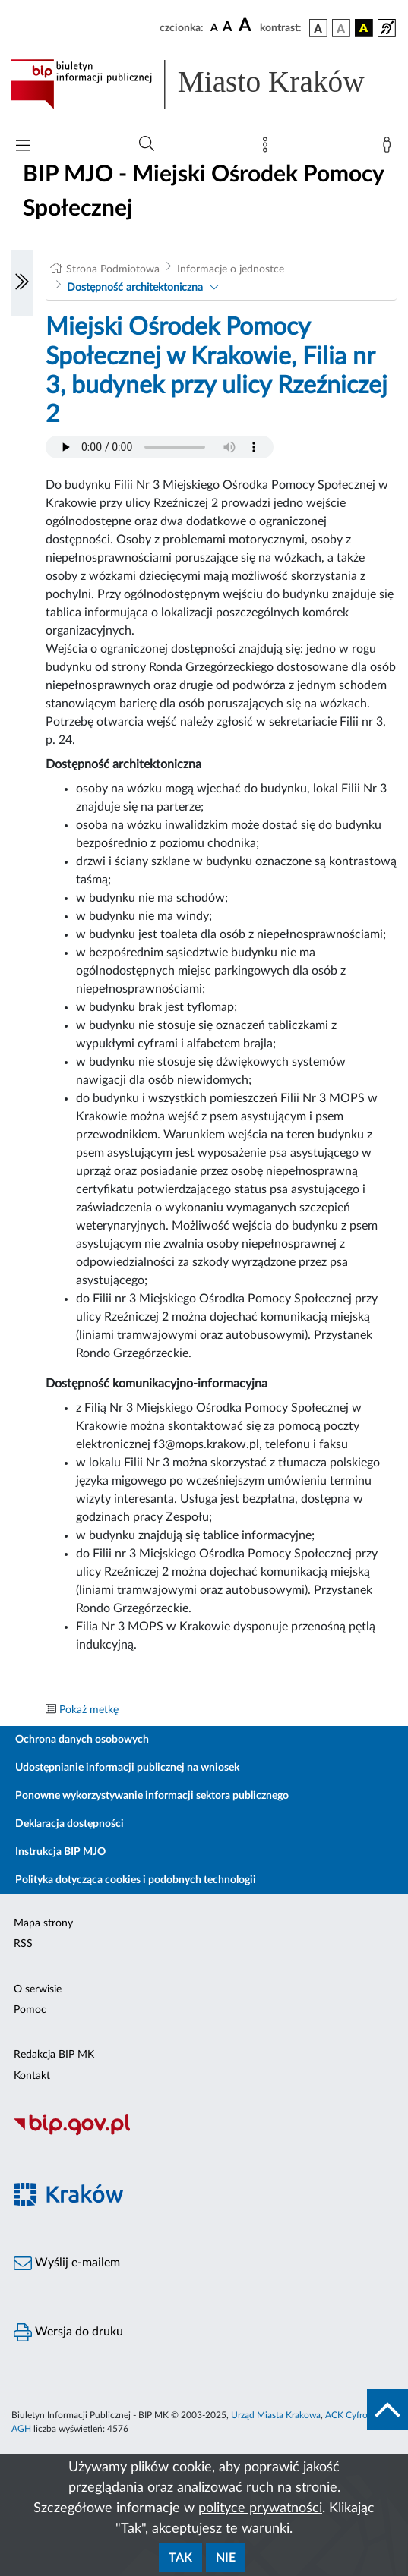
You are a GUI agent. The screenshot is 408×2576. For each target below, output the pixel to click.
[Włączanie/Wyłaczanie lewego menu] (22, 283)
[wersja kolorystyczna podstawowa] (318, 28)
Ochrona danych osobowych (82, 1739)
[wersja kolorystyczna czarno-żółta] (364, 28)
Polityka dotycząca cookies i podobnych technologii (135, 1880)
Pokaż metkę (89, 1710)
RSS (23, 1943)
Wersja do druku (68, 2332)
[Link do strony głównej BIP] (204, 84)
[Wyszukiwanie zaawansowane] (146, 144)
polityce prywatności (260, 2508)
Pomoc (30, 2009)
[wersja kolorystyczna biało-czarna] (341, 28)
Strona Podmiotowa (113, 269)
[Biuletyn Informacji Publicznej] (204, 2133)
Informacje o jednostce (230, 269)
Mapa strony (43, 1923)
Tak (180, 2558)
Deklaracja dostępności (69, 1824)
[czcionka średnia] (227, 27)
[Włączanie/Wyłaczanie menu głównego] (22, 147)
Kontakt (32, 2076)
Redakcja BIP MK (54, 2054)
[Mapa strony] (268, 148)
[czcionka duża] (247, 25)
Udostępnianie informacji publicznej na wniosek (127, 1767)
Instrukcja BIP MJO (60, 1852)
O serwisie (38, 1989)
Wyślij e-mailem (67, 2263)
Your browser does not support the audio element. (160, 447)
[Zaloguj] (390, 148)
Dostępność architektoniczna (135, 287)
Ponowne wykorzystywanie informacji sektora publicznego (152, 1795)
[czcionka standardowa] (214, 27)
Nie (226, 2558)
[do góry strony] (387, 2409)
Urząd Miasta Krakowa (276, 2415)
